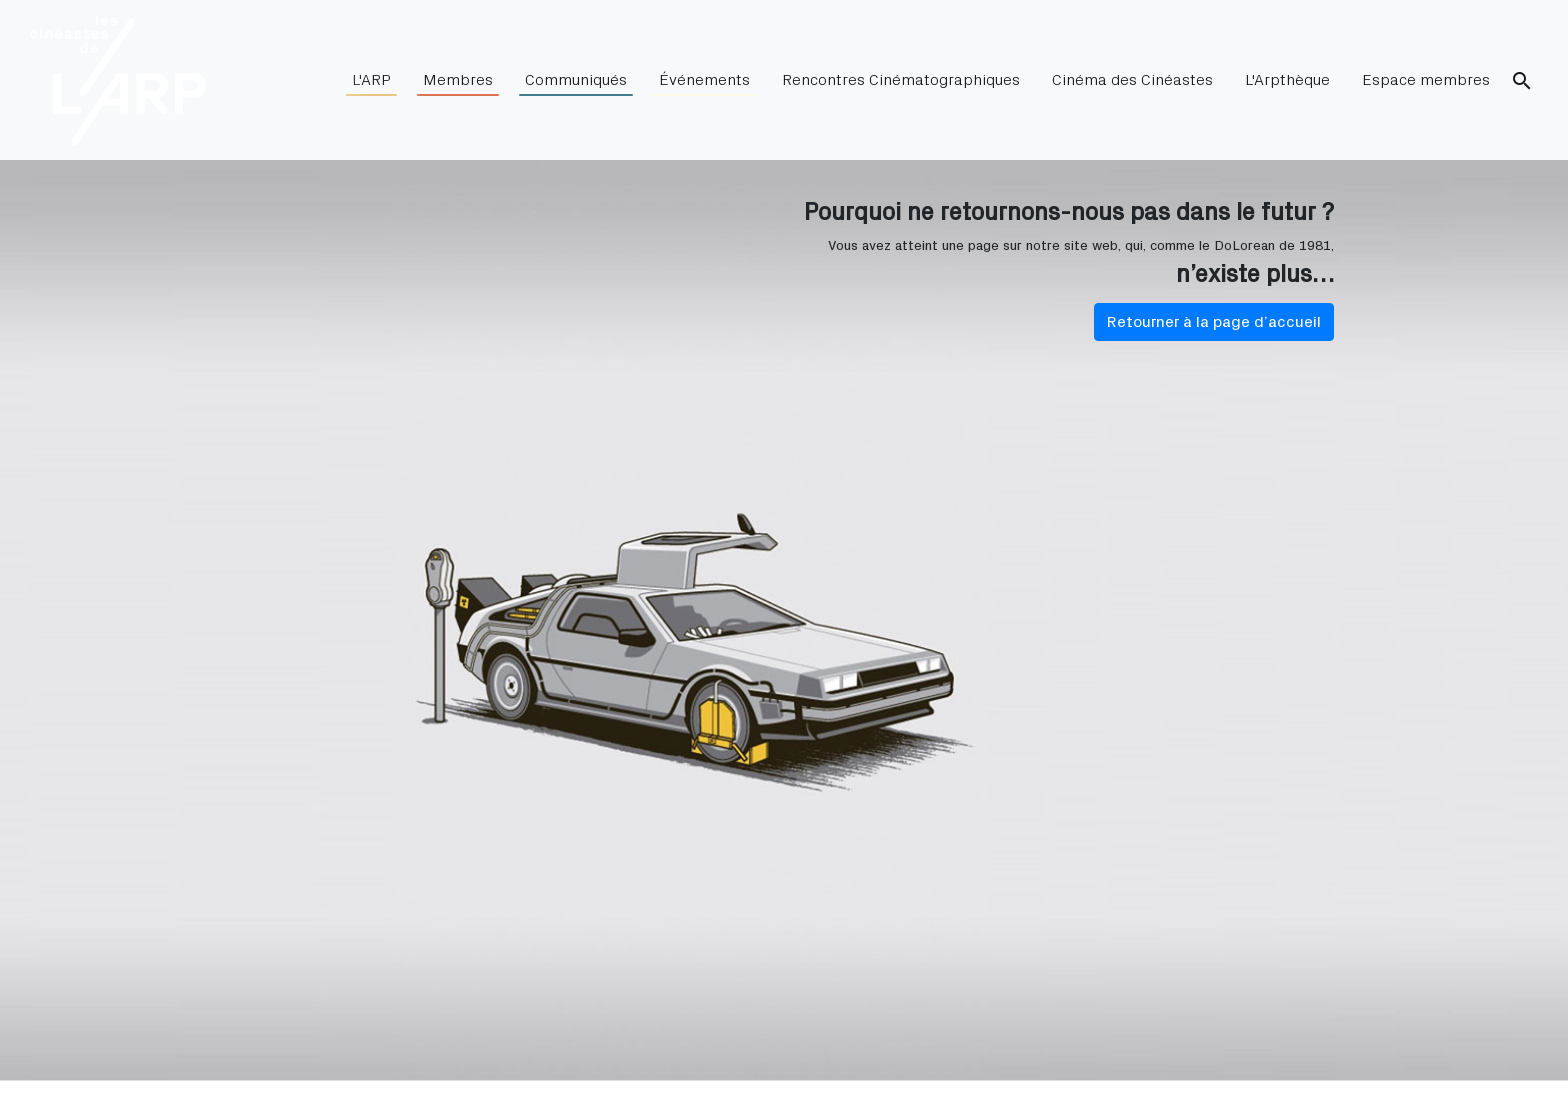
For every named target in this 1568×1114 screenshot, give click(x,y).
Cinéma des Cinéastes (1132, 80)
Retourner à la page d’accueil (1214, 322)
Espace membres (1426, 80)
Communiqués (576, 84)
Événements (704, 84)
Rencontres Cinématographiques (901, 80)
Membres (458, 84)
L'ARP (371, 84)
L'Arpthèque (1287, 80)
